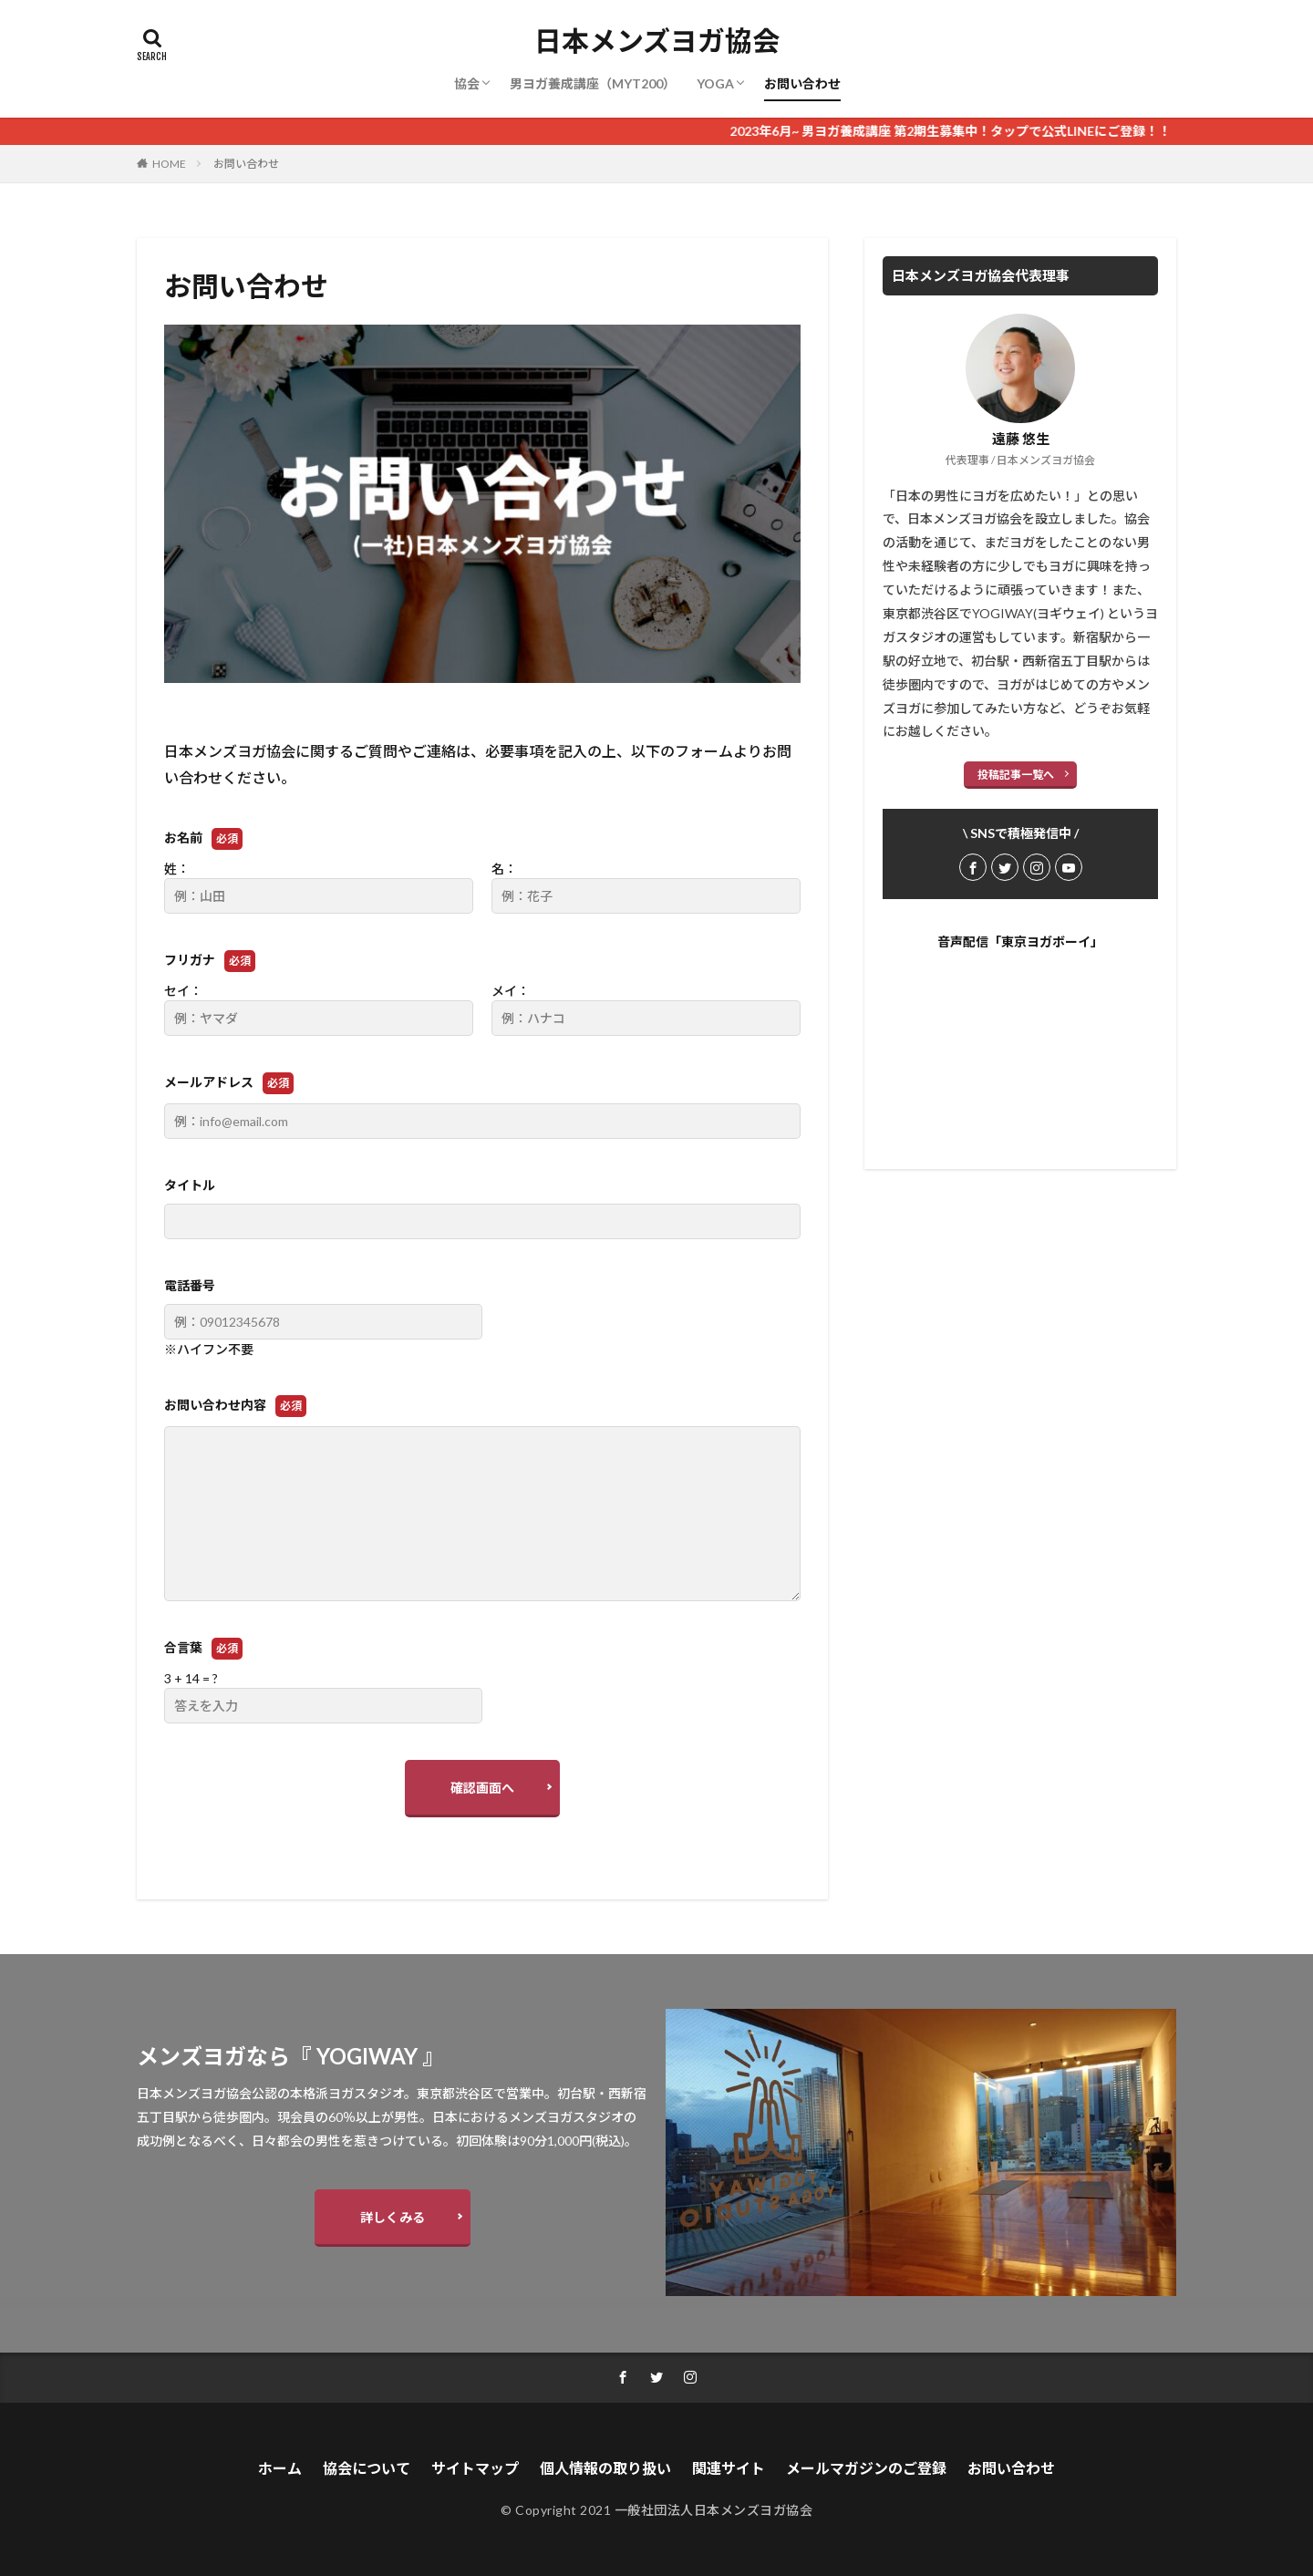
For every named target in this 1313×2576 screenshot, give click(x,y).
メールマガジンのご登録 (866, 2468)
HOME (169, 164)
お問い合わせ (802, 83)
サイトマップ (475, 2468)
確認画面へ (482, 1787)
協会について (366, 2468)
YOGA (715, 83)
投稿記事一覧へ (1015, 774)
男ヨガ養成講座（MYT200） (593, 83)
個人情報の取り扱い (605, 2468)
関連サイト (728, 2468)
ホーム (280, 2468)
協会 (467, 83)
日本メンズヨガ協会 (657, 41)
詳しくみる (392, 2217)
